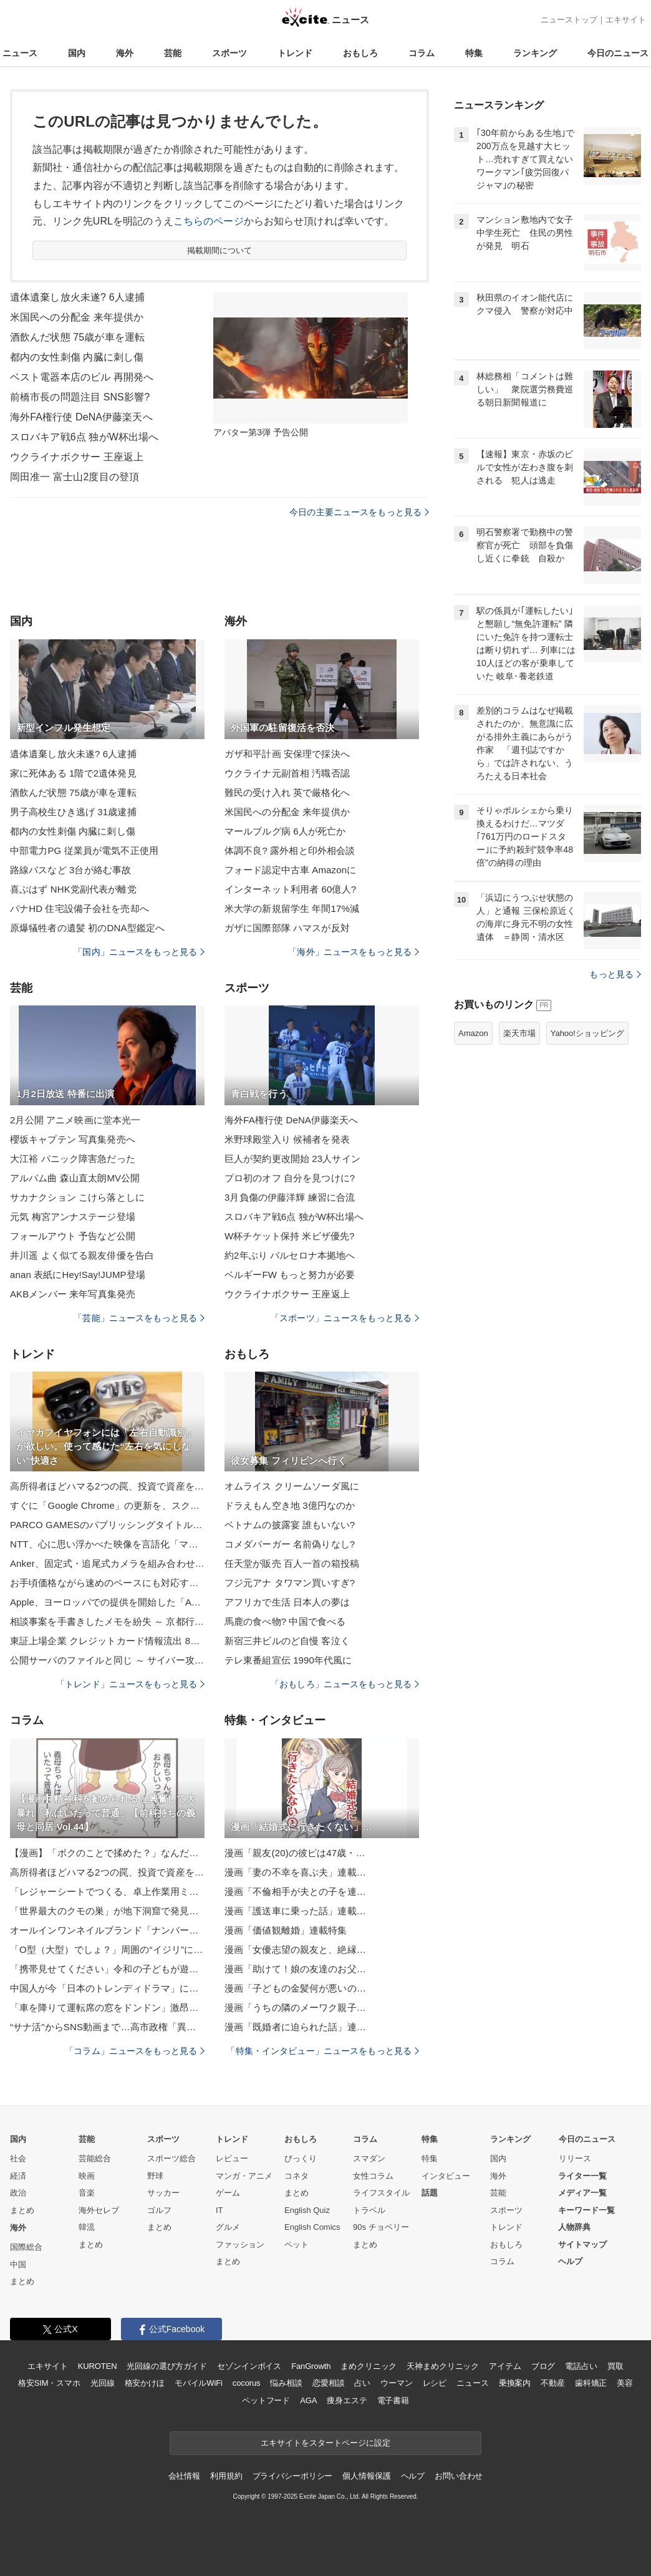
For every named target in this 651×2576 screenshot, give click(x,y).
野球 (155, 2176)
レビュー (232, 2158)
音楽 (87, 2192)
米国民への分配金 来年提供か (76, 317)
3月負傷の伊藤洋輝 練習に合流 (289, 1197)
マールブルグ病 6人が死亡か (284, 831)
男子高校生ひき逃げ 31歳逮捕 (73, 811)
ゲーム (228, 2192)
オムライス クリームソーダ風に (291, 1486)
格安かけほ (145, 2383)
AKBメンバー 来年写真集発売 (72, 1294)
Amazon (473, 1033)
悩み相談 (286, 2383)
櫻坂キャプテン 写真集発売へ (72, 1139)
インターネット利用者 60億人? (290, 889)
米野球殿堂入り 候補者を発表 (287, 1139)
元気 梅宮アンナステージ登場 (72, 1216)
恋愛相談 (328, 2383)
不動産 (553, 2383)
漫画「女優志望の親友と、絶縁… (295, 1949)
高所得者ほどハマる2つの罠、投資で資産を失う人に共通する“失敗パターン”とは (107, 1486)
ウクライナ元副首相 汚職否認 (287, 773)
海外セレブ (99, 2210)
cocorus (247, 2383)
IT (219, 2210)
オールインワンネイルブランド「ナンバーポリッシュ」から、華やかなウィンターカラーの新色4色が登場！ (107, 1930)
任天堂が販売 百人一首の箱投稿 (291, 1563)
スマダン (369, 2158)
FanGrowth (310, 2366)
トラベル (369, 2210)
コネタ (296, 2176)
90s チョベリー (381, 2227)
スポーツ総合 (171, 2158)
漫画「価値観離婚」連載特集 (285, 1930)
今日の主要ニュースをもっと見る (359, 512)
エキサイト (625, 19)
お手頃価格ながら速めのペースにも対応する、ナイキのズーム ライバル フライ (107, 1582)
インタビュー (446, 2176)
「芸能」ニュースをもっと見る (139, 1318)
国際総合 (26, 2247)
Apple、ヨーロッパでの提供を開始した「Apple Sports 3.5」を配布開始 (107, 1602)
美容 (625, 2383)
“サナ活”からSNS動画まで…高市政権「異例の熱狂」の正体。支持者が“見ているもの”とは (107, 2027)
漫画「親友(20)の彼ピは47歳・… (294, 1852)
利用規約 (226, 2476)
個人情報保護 (366, 2476)
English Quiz (307, 2210)
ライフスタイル (381, 2192)
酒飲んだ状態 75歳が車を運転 (77, 337)
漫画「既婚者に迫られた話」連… (295, 2027)
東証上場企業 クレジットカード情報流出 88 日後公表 (107, 1640)
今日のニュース (618, 53)
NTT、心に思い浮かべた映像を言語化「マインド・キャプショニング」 (107, 1544)
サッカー (163, 2192)
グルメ (228, 2227)
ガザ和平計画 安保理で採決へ (287, 753)
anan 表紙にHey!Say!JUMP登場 (77, 1274)
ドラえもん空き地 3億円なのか (289, 1505)
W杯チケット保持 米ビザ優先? (289, 1236)
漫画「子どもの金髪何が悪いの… (295, 1988)
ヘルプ (570, 2261)
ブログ (543, 2366)
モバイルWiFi (199, 2383)
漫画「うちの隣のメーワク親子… (295, 2007)
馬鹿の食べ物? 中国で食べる (284, 1621)
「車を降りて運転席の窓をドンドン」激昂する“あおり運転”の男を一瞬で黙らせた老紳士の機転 (107, 2007)
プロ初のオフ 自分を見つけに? (289, 1178)
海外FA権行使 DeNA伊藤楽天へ (81, 417)
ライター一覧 (582, 2176)
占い (362, 2383)
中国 (18, 2264)
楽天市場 (519, 1033)
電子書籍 (393, 2400)
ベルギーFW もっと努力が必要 (289, 1274)
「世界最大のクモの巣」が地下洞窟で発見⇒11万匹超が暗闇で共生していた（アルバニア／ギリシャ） (107, 1910)
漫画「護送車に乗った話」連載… (295, 1910)
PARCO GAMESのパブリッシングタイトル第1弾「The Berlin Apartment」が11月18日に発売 (107, 1524)
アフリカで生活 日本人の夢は (287, 1602)
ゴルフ (159, 2210)
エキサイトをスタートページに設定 (325, 2443)
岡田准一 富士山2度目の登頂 (74, 477)
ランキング (535, 53)
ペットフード (266, 2400)
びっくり (300, 2158)
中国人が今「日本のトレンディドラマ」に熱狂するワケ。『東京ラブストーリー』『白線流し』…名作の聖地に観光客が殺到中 (107, 1988)
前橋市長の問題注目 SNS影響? (80, 397)
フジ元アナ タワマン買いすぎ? (289, 1582)
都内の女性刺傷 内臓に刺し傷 (76, 357)
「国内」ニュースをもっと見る (139, 952)
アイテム (505, 2366)
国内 (76, 53)
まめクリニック (368, 2366)
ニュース (19, 53)
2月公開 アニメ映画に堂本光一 (75, 1120)
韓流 (87, 2227)
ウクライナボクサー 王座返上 (76, 457)
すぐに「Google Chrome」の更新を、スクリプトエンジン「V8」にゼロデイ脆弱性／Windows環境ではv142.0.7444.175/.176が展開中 (107, 1505)
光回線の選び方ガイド (167, 2366)
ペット (296, 2244)
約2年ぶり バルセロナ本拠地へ (289, 1255)
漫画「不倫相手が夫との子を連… (295, 1891)
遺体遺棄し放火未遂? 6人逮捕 (77, 297)
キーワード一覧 (586, 2210)
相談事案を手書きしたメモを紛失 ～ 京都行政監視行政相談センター (107, 1621)
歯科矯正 (591, 2383)
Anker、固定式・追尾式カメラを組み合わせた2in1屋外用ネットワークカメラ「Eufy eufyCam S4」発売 (107, 1563)
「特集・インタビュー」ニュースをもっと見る (322, 2051)
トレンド (294, 53)
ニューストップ (569, 19)
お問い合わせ (459, 2476)
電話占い (581, 2366)
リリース (575, 2158)
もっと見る (615, 974)
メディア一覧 (582, 2192)
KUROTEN (97, 2366)
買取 (615, 2366)
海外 (124, 53)
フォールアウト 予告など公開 (72, 1236)
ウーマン (396, 2383)
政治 (18, 2192)
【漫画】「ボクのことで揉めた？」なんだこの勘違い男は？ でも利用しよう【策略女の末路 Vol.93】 (107, 1852)
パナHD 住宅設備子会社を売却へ (79, 908)
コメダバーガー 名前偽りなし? (289, 1544)
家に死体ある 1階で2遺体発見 (73, 773)
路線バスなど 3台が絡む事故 (70, 869)
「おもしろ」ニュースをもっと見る (345, 1684)
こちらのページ (208, 221)
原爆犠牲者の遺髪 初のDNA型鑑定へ (87, 927)
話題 (430, 2192)
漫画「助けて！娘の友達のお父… (295, 1968)
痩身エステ (347, 2400)
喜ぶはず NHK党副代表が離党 (73, 889)
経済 (18, 2176)
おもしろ (360, 53)
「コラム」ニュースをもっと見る (135, 2051)
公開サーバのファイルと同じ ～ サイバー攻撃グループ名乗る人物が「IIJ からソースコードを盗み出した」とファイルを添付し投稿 (107, 1660)
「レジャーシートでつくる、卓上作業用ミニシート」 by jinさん (107, 1891)
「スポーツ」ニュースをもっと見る (345, 1318)
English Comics (312, 2227)
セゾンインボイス (249, 2366)
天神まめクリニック (443, 2366)
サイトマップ (582, 2244)
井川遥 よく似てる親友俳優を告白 (82, 1255)
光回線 (102, 2383)
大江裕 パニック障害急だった (72, 1158)
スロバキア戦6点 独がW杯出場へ (84, 437)
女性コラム (373, 2176)
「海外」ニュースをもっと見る (353, 952)
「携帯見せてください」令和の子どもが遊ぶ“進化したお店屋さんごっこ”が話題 (107, 1968)
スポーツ (229, 53)
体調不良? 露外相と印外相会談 (289, 850)
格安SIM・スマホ (49, 2383)
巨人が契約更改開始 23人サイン (292, 1158)
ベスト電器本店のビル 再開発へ (81, 377)
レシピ (435, 2383)
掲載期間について (220, 250)
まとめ (22, 2210)
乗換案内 (515, 2383)
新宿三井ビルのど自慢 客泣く (287, 1640)
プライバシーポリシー (293, 2476)
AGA (308, 2400)
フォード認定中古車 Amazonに (290, 869)
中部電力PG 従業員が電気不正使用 (84, 850)
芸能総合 (95, 2158)
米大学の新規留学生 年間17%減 (291, 908)
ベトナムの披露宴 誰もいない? (289, 1524)
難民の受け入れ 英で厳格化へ (287, 792)
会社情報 (184, 2476)
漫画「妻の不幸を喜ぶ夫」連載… (295, 1872)
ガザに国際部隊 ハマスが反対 (287, 927)
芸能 (172, 53)
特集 (474, 53)
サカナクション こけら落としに (77, 1197)
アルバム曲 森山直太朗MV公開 (75, 1178)
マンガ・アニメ (244, 2176)
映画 (87, 2176)
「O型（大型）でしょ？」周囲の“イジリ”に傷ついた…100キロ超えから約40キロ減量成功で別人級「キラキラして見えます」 (107, 1949)
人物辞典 (574, 2227)
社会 (18, 2158)
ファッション (240, 2244)
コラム (421, 53)
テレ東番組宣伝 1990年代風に (288, 1660)
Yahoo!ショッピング (587, 1033)
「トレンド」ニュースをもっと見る (130, 1684)
